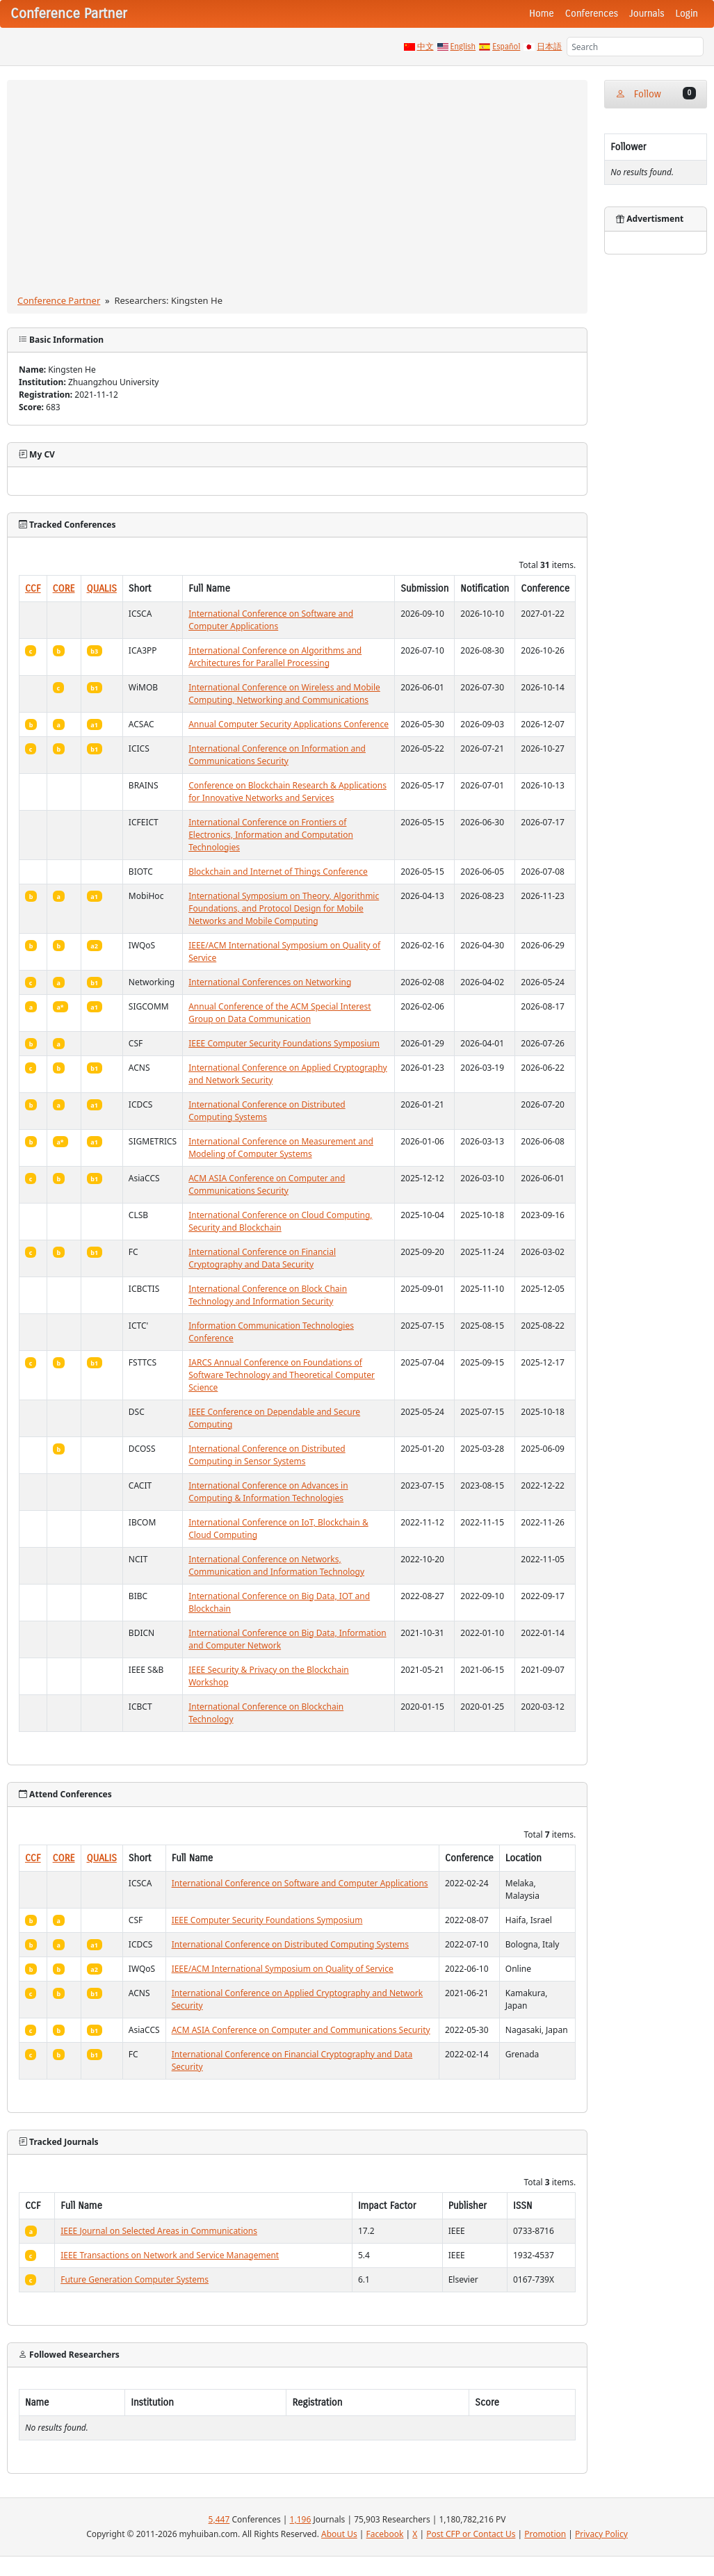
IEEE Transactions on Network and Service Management (169, 2255)
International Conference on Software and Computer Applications (270, 620)
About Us (339, 2534)
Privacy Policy (601, 2534)
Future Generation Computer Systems (134, 2279)
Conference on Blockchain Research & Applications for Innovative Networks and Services (287, 791)
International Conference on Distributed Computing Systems (290, 1944)
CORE (64, 588)
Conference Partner (58, 300)
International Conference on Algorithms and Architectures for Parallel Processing (275, 657)
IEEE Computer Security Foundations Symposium (284, 1043)
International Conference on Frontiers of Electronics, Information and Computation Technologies (270, 834)
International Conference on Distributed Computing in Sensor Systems (267, 1455)
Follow (655, 93)
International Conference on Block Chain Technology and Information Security (267, 1295)
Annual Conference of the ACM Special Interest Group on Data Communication (279, 1013)
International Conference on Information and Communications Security (277, 755)
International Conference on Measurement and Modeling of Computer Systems (280, 1147)
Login (687, 13)
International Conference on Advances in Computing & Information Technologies (268, 1492)
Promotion (545, 2534)
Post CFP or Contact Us (470, 2534)
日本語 (549, 46)
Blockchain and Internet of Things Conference (278, 871)
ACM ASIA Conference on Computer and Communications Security (266, 1184)
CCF (33, 588)
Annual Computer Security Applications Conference (288, 724)
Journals (646, 13)
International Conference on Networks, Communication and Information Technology (276, 1565)
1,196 (300, 2519)
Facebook (385, 2534)
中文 (425, 46)
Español (506, 46)
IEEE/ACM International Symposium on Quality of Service (282, 1969)
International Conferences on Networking (269, 982)
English (463, 46)
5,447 (219, 2519)
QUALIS (102, 588)
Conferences (591, 13)
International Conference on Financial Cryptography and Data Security (262, 1258)
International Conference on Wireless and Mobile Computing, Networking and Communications (284, 693)
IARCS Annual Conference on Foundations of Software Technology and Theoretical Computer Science (281, 1374)
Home (541, 13)
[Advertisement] (297, 189)
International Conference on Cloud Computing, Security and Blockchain (280, 1221)
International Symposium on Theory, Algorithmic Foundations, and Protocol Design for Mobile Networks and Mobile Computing (283, 908)
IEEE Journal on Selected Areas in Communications (158, 2231)
